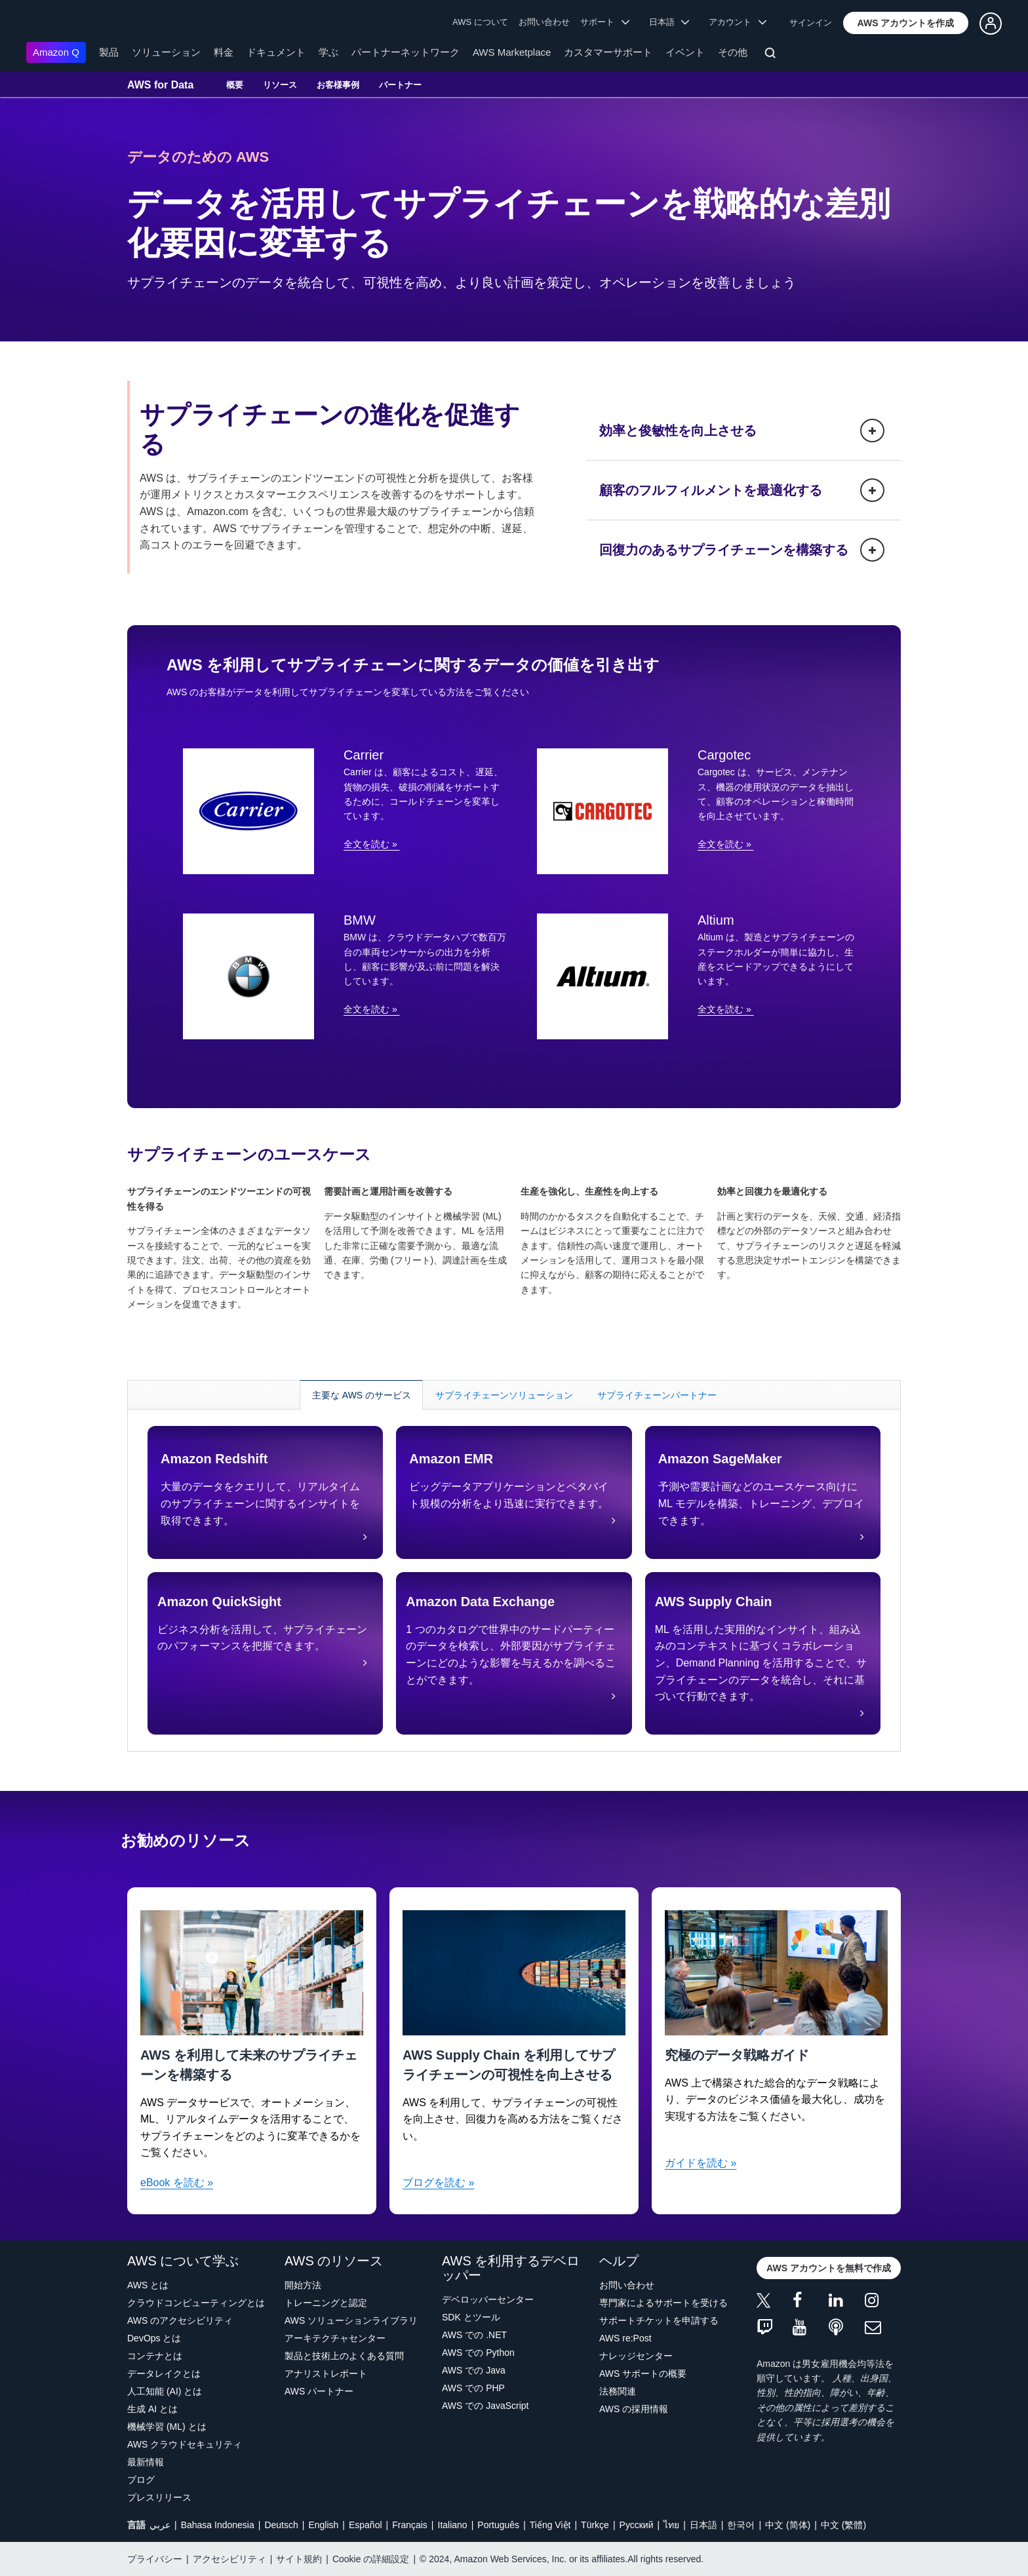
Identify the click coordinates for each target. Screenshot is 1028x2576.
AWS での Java (473, 2370)
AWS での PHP (473, 2388)
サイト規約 (299, 2559)
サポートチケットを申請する (659, 2320)
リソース (280, 85)
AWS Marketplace (512, 52)
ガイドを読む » (700, 2162)
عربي (159, 2525)
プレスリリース (159, 2497)
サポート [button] (604, 22)
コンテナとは (154, 2356)
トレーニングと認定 (326, 2302)
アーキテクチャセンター (335, 2338)
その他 (732, 52)
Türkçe (595, 2525)
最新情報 (145, 2462)
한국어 (741, 2525)
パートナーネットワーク (405, 52)
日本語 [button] (669, 22)
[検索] (772, 55)
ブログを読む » (438, 2182)
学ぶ (328, 52)
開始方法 (303, 2285)
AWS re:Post (625, 2338)
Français (409, 2525)
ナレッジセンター (636, 2356)
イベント (685, 52)
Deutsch (281, 2525)
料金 (223, 52)
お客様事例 (338, 85)
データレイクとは (164, 2373)
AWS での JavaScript (485, 2405)
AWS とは (147, 2285)
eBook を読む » (176, 2182)
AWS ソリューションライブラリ (351, 2320)
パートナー (400, 85)
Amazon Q (56, 52)
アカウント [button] (737, 22)
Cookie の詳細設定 (370, 2559)
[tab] (361, 1395)
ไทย (671, 2525)
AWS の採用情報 (633, 2409)
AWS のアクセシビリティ (180, 2320)
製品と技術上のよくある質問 (344, 2356)
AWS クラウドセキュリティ (184, 2444)
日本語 (703, 2525)
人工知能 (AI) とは (164, 2391)
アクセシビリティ (229, 2559)
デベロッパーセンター (488, 2299)
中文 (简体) (787, 2525)
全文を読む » (372, 844)
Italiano (452, 2525)
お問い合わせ (544, 22)
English (323, 2525)
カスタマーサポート (608, 52)
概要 (234, 85)
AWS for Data (160, 84)
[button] (906, 23)
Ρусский (637, 2525)
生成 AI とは (152, 2409)
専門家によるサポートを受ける (663, 2302)
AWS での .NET (474, 2335)
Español (365, 2525)
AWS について (480, 22)
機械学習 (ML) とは (167, 2426)
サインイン (810, 23)
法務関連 (617, 2391)
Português (498, 2525)
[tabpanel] (514, 1580)
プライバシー (154, 2559)
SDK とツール (471, 2317)
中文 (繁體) (843, 2525)
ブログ (141, 2479)
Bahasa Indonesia (217, 2525)
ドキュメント (276, 52)
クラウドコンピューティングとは (196, 2302)
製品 (109, 52)
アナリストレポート (326, 2373)
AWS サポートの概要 (642, 2373)
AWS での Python (478, 2352)
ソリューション (166, 52)
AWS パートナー (319, 2391)
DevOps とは (154, 2338)
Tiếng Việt (550, 2525)
